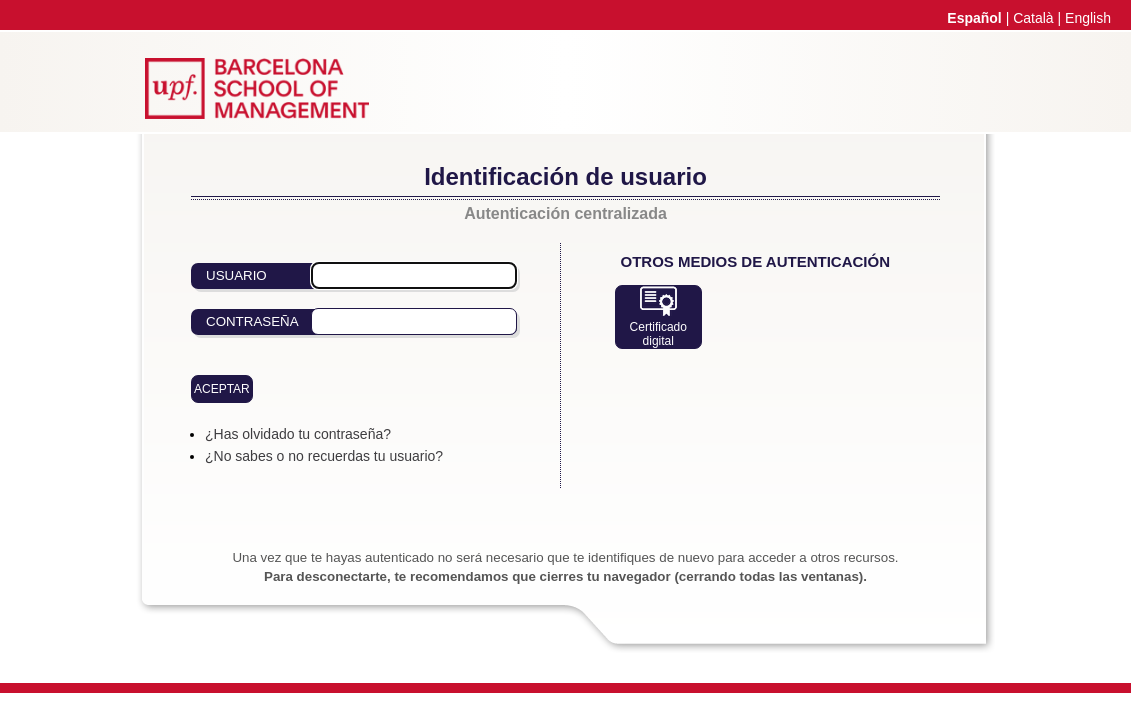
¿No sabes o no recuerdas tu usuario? (324, 456)
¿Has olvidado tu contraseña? (298, 434)
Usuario (236, 275)
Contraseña (252, 321)
